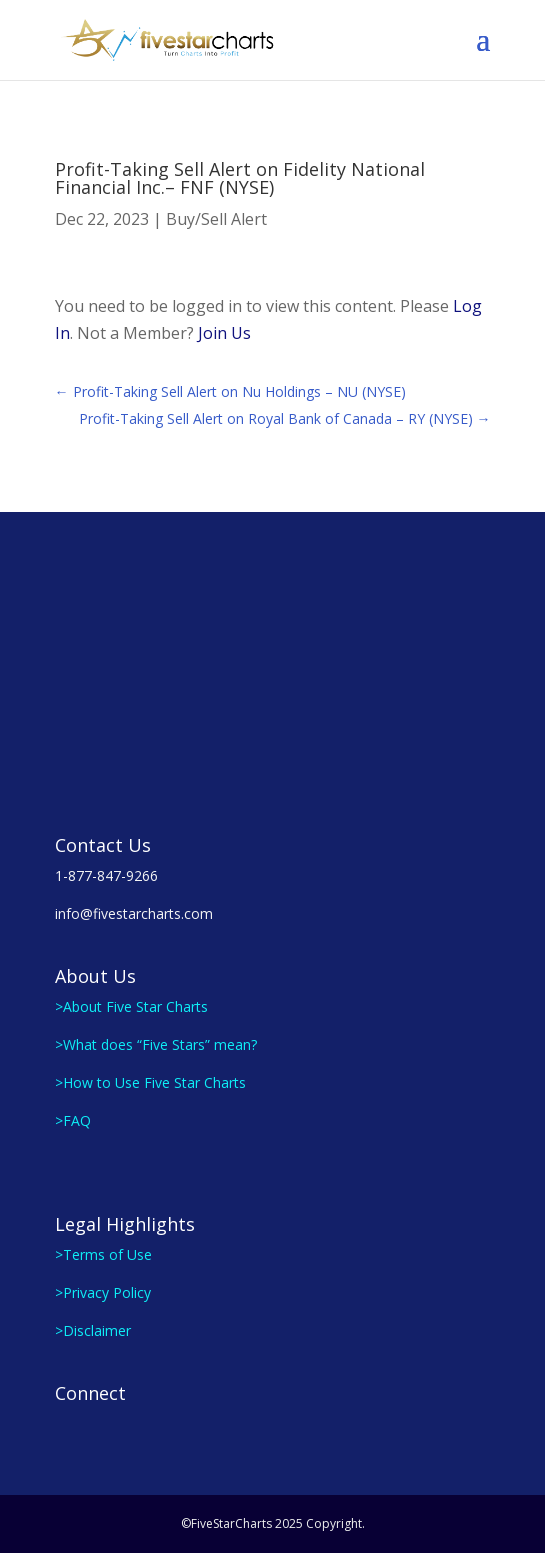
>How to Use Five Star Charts (150, 1082)
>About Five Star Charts (131, 1006)
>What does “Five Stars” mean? (156, 1044)
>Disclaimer (93, 1330)
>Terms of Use (103, 1254)
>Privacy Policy (103, 1292)
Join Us (224, 333)
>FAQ (73, 1120)
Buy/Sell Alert (216, 219)
